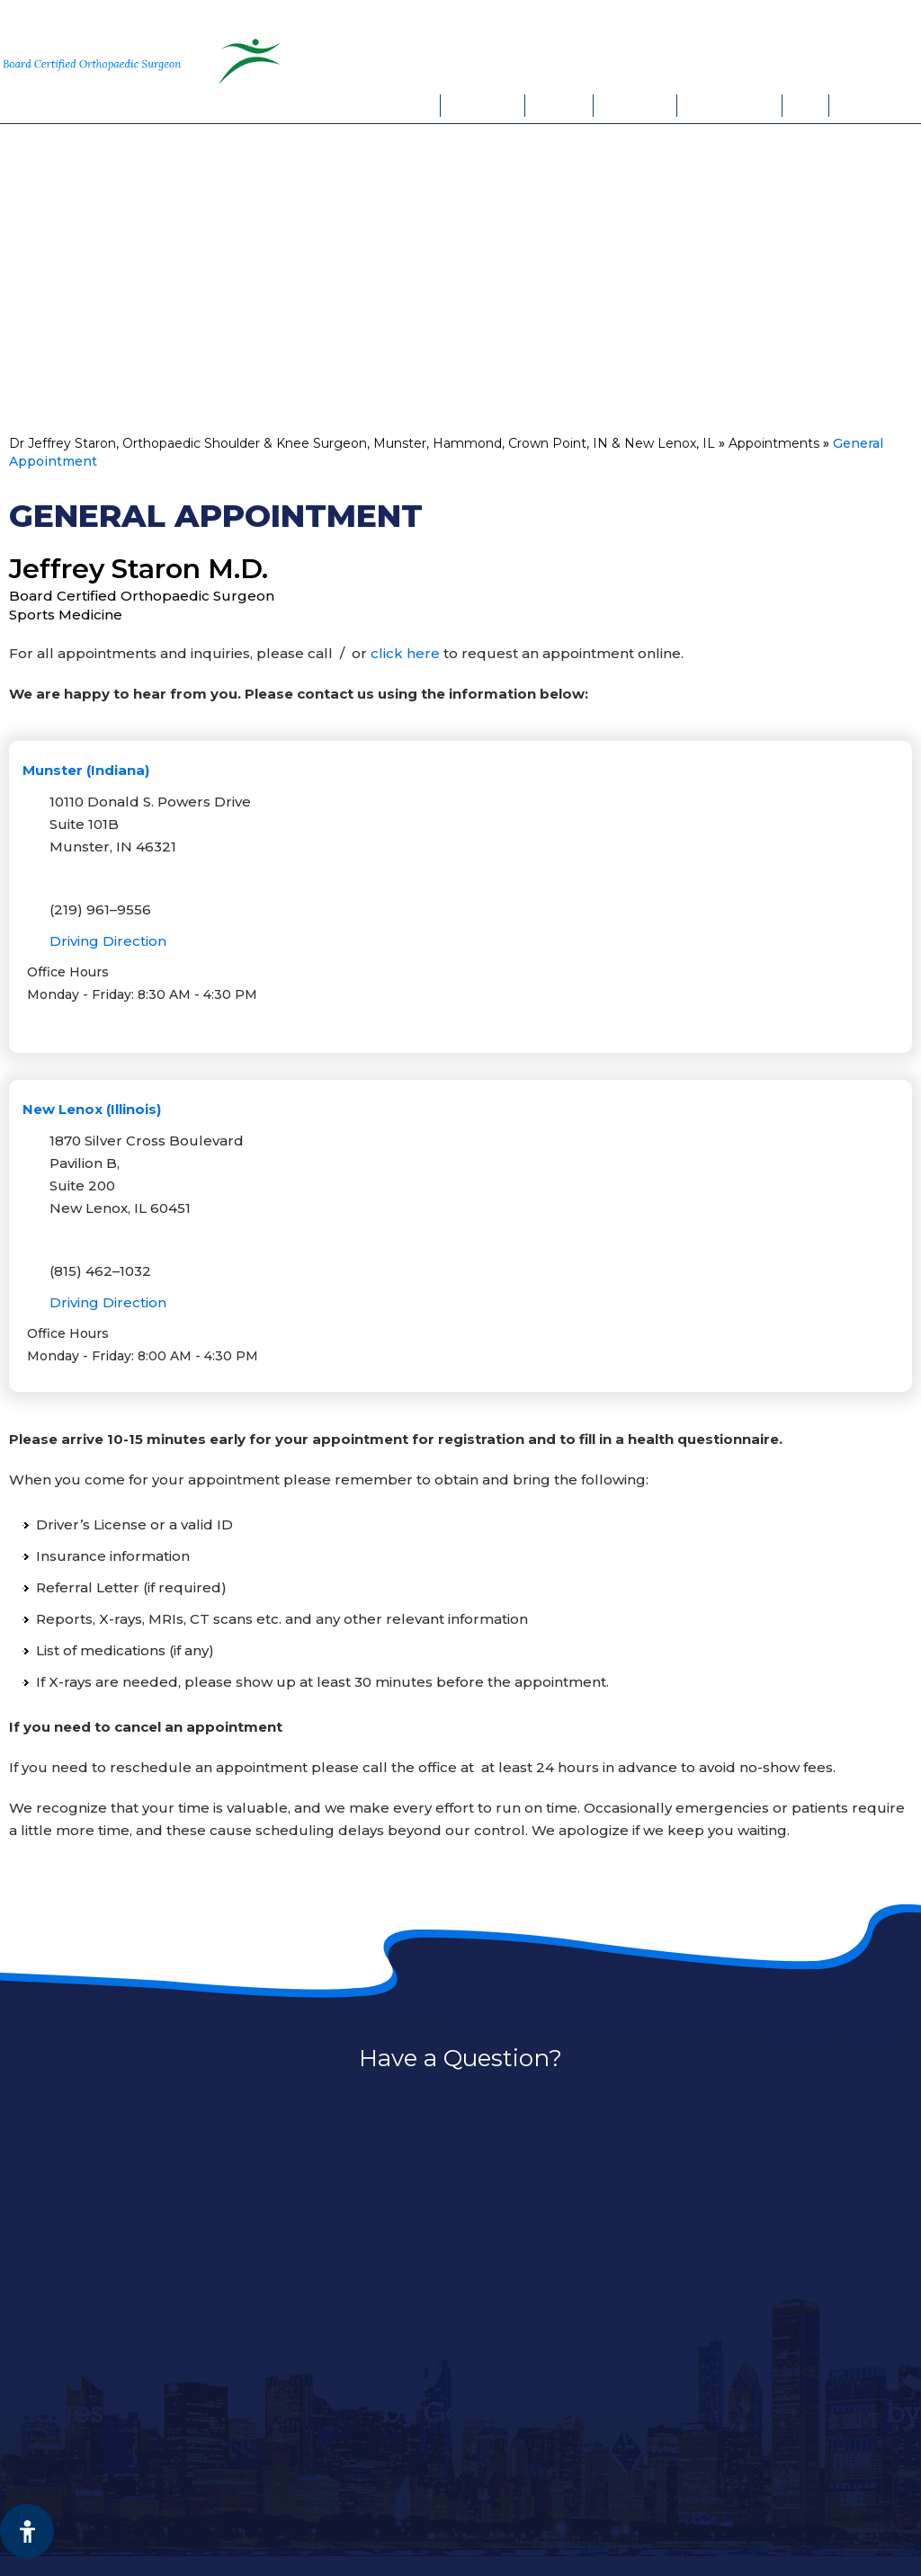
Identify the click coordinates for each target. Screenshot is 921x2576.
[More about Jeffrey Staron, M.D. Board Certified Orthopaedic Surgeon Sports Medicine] (99, 61)
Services (559, 105)
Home (418, 105)
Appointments (729, 105)
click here (405, 653)
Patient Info (635, 105)
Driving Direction (107, 940)
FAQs (806, 105)
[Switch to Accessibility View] (27, 2531)
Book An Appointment (765, 60)
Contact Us (871, 105)
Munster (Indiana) (85, 770)
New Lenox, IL (843, 22)
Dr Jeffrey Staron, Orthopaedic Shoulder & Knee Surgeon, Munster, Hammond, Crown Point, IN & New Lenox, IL (362, 443)
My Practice (483, 105)
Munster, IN (715, 22)
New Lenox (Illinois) (91, 1109)
